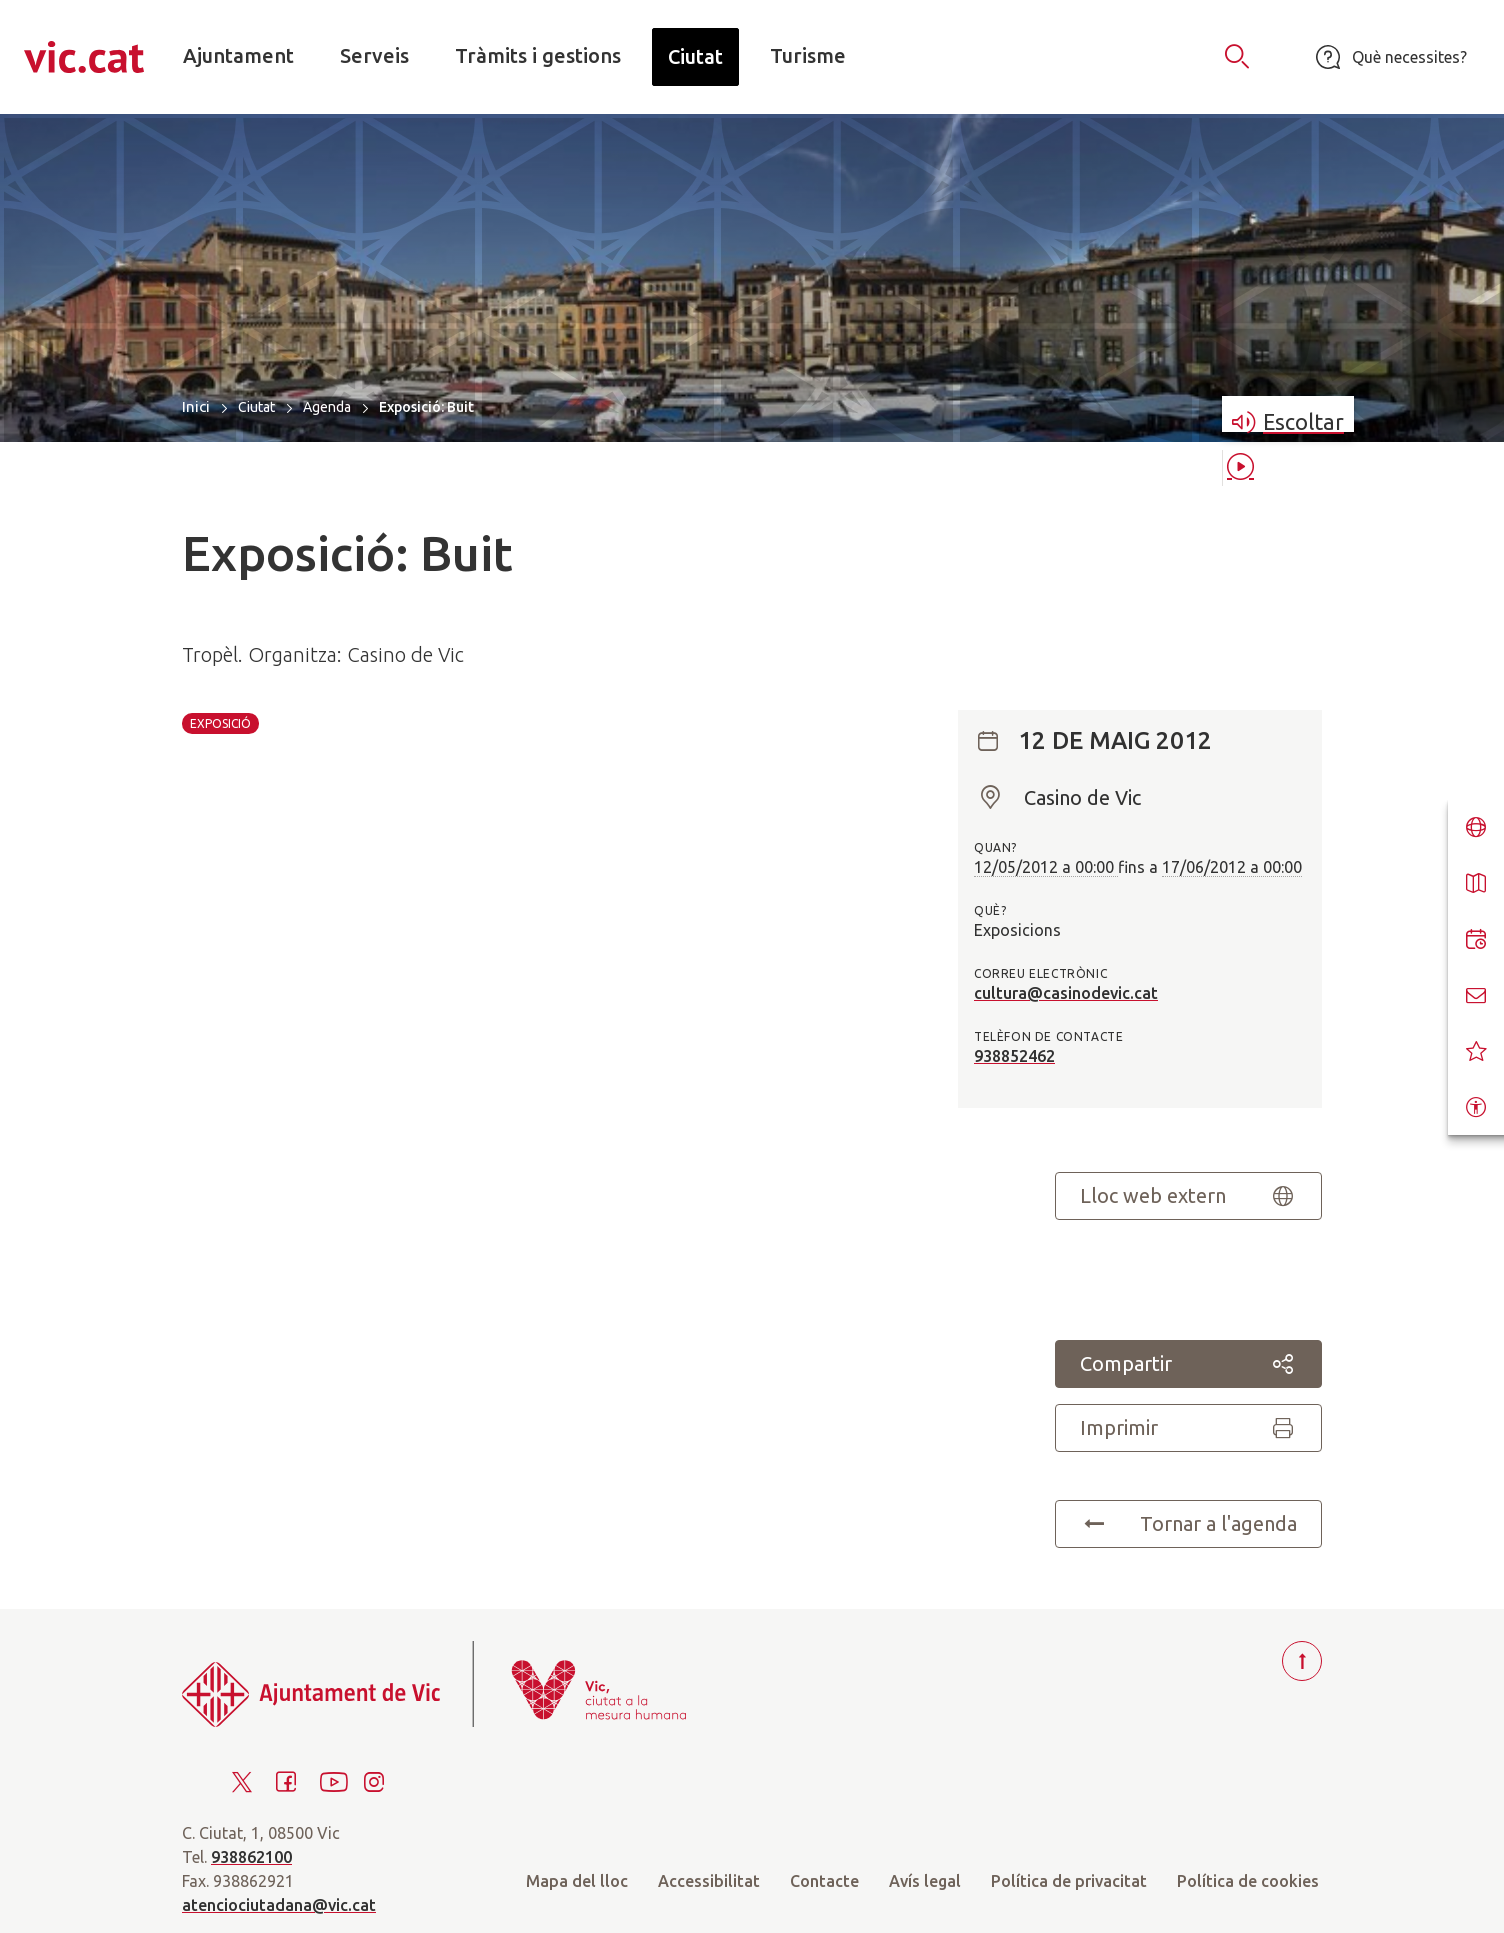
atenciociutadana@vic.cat (279, 1905)
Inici (196, 406)
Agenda (327, 407)
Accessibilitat (709, 1881)
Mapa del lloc (577, 1881)
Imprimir (1188, 1428)
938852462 (1014, 1056)
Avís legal (925, 1881)
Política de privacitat (1069, 1881)
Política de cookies (1248, 1881)
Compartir (1188, 1364)
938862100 (251, 1857)
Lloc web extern (1188, 1196)
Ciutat (256, 407)
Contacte (824, 1881)
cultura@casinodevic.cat (1066, 993)
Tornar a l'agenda (1188, 1524)
